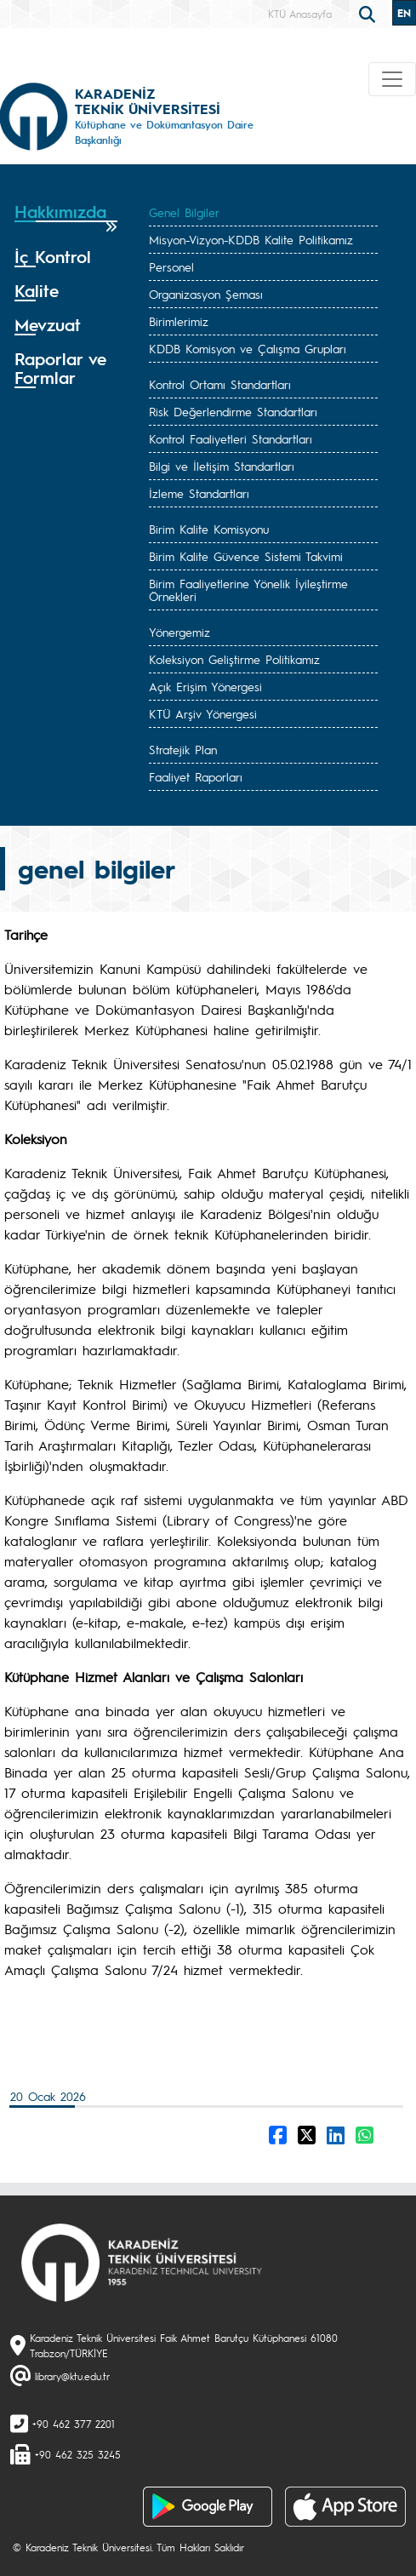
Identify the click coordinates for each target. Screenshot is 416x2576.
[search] (369, 13)
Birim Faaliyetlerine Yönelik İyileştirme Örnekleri (248, 589)
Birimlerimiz (178, 321)
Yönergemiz (179, 631)
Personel (171, 266)
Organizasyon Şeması (206, 293)
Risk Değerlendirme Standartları (233, 411)
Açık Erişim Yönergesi (205, 686)
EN (404, 13)
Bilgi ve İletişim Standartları (221, 465)
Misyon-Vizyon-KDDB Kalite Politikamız (251, 239)
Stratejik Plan (183, 749)
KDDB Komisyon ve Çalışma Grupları (247, 348)
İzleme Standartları (199, 493)
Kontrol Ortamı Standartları (220, 384)
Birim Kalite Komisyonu (209, 528)
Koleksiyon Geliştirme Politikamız (234, 659)
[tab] (66, 217)
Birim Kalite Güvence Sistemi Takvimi (246, 556)
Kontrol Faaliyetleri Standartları (230, 438)
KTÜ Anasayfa (300, 13)
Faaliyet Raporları (195, 776)
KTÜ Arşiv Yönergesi (203, 713)
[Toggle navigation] (392, 79)
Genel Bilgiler (184, 212)
